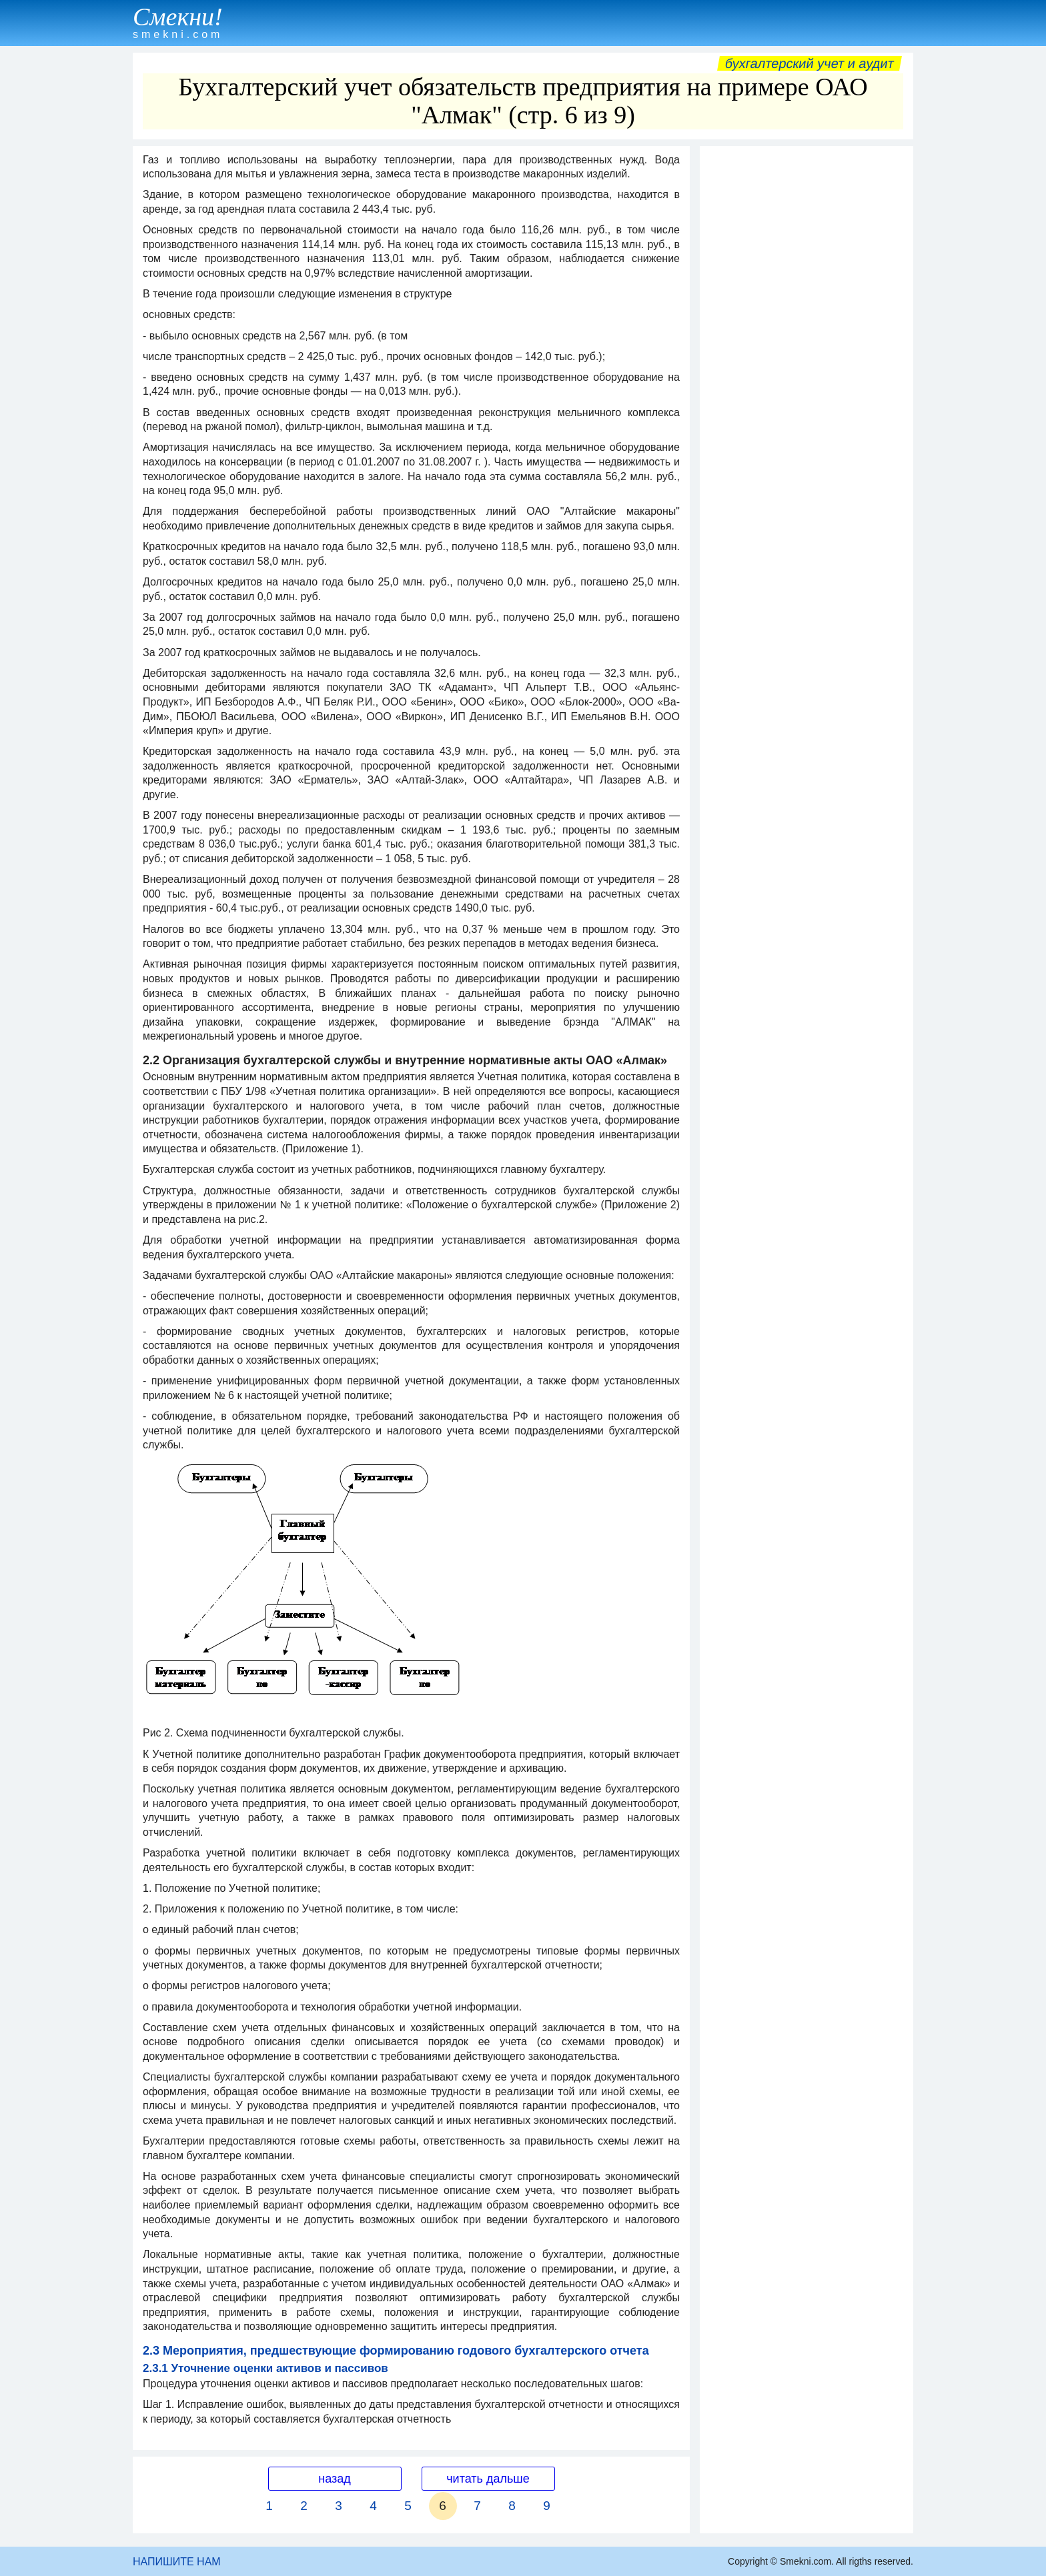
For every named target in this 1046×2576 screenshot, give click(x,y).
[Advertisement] (806, 353)
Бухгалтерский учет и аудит (809, 63)
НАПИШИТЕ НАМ (177, 2561)
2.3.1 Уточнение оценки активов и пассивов (265, 2368)
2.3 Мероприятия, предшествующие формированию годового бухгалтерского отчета (396, 2350)
